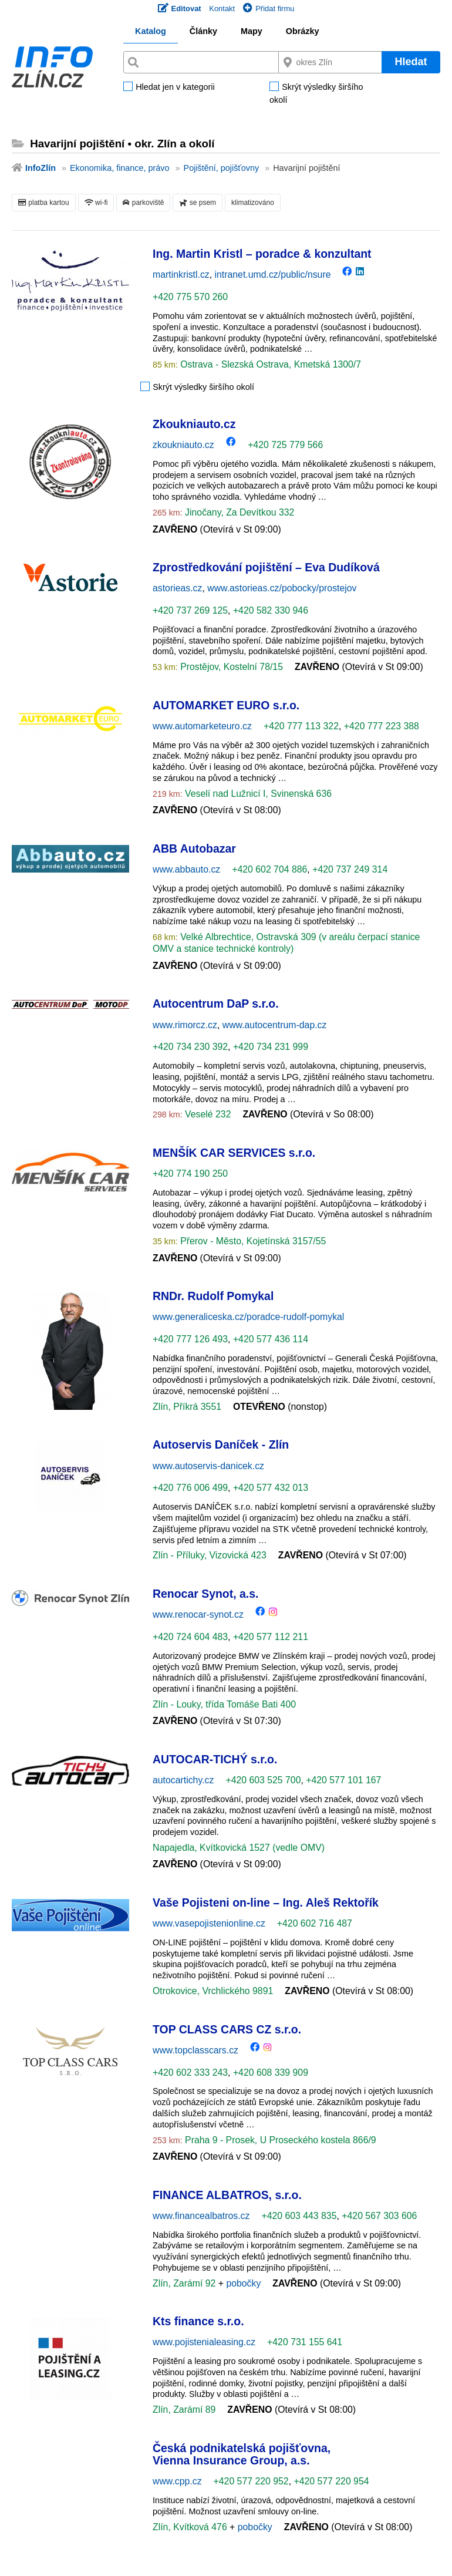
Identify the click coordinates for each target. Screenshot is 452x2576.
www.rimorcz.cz (185, 1025)
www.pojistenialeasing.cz (204, 2342)
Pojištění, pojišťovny (221, 168)
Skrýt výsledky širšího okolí (316, 94)
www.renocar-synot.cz (198, 1614)
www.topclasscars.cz (195, 2050)
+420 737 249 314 (349, 869)
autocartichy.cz (183, 1780)
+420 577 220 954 (331, 2481)
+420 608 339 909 (270, 2072)
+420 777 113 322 (301, 726)
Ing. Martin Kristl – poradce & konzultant (262, 253)
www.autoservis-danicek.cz (208, 1466)
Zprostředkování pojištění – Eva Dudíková (266, 567)
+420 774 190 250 (190, 1173)
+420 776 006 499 (190, 1488)
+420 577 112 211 (270, 1637)
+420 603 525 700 (263, 1780)
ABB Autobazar (194, 848)
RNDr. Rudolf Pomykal (213, 1295)
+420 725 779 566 (285, 445)
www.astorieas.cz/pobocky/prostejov (281, 588)
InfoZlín (40, 168)
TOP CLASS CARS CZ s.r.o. (227, 2029)
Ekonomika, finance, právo (120, 168)
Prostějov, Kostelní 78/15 (230, 667)
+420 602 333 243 (190, 2072)
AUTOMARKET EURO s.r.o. (226, 705)
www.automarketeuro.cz (202, 726)
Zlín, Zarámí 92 (185, 2283)
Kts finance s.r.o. (198, 2321)
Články (203, 31)
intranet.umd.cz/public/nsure (273, 275)
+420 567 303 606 (379, 2216)
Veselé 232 (207, 1114)
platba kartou (43, 202)
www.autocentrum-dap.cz (274, 1025)
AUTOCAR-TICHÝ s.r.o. (215, 1759)
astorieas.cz (177, 588)
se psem (197, 202)
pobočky (243, 2283)
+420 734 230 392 (190, 1047)
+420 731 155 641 (304, 2342)
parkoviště (143, 202)
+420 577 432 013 (270, 1488)
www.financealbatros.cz (201, 2216)
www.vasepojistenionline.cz (209, 1923)
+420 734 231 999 (270, 1047)
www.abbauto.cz (186, 869)
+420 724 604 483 (190, 1637)
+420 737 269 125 (190, 610)
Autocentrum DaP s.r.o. (216, 1003)
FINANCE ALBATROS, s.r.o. (227, 2194)
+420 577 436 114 (270, 1339)
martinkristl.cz (181, 275)
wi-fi (96, 202)
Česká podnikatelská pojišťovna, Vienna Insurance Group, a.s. (241, 2454)
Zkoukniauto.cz (194, 423)
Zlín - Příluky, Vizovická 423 (210, 1555)
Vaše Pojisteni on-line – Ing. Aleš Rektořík (266, 1902)
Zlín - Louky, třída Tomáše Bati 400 (224, 1704)
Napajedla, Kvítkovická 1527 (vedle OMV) (239, 1848)
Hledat (410, 62)
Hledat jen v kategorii (175, 87)
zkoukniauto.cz (183, 445)
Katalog (150, 31)
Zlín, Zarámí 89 (184, 2410)
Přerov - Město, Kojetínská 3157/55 (252, 1241)
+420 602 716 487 (314, 1923)
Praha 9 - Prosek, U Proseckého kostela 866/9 (279, 2140)
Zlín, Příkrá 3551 (187, 1407)
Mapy (251, 31)
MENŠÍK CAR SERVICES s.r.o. (234, 1152)
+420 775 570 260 (190, 297)
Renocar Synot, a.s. (205, 1593)
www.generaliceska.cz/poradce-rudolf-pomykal (248, 1317)
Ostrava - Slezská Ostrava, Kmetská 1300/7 (269, 364)
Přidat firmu (268, 8)
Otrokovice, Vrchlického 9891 (213, 1991)
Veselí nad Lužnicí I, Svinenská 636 (257, 794)
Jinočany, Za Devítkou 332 (239, 512)
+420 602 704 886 (269, 869)
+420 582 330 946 (270, 610)
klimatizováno (252, 202)
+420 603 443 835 (298, 2216)
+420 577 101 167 (343, 1780)
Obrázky (302, 31)
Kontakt (222, 8)
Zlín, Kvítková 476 (191, 2527)
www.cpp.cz (177, 2481)
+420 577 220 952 (251, 2481)
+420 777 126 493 (190, 1339)
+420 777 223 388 (381, 726)
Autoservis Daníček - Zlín (221, 1444)
